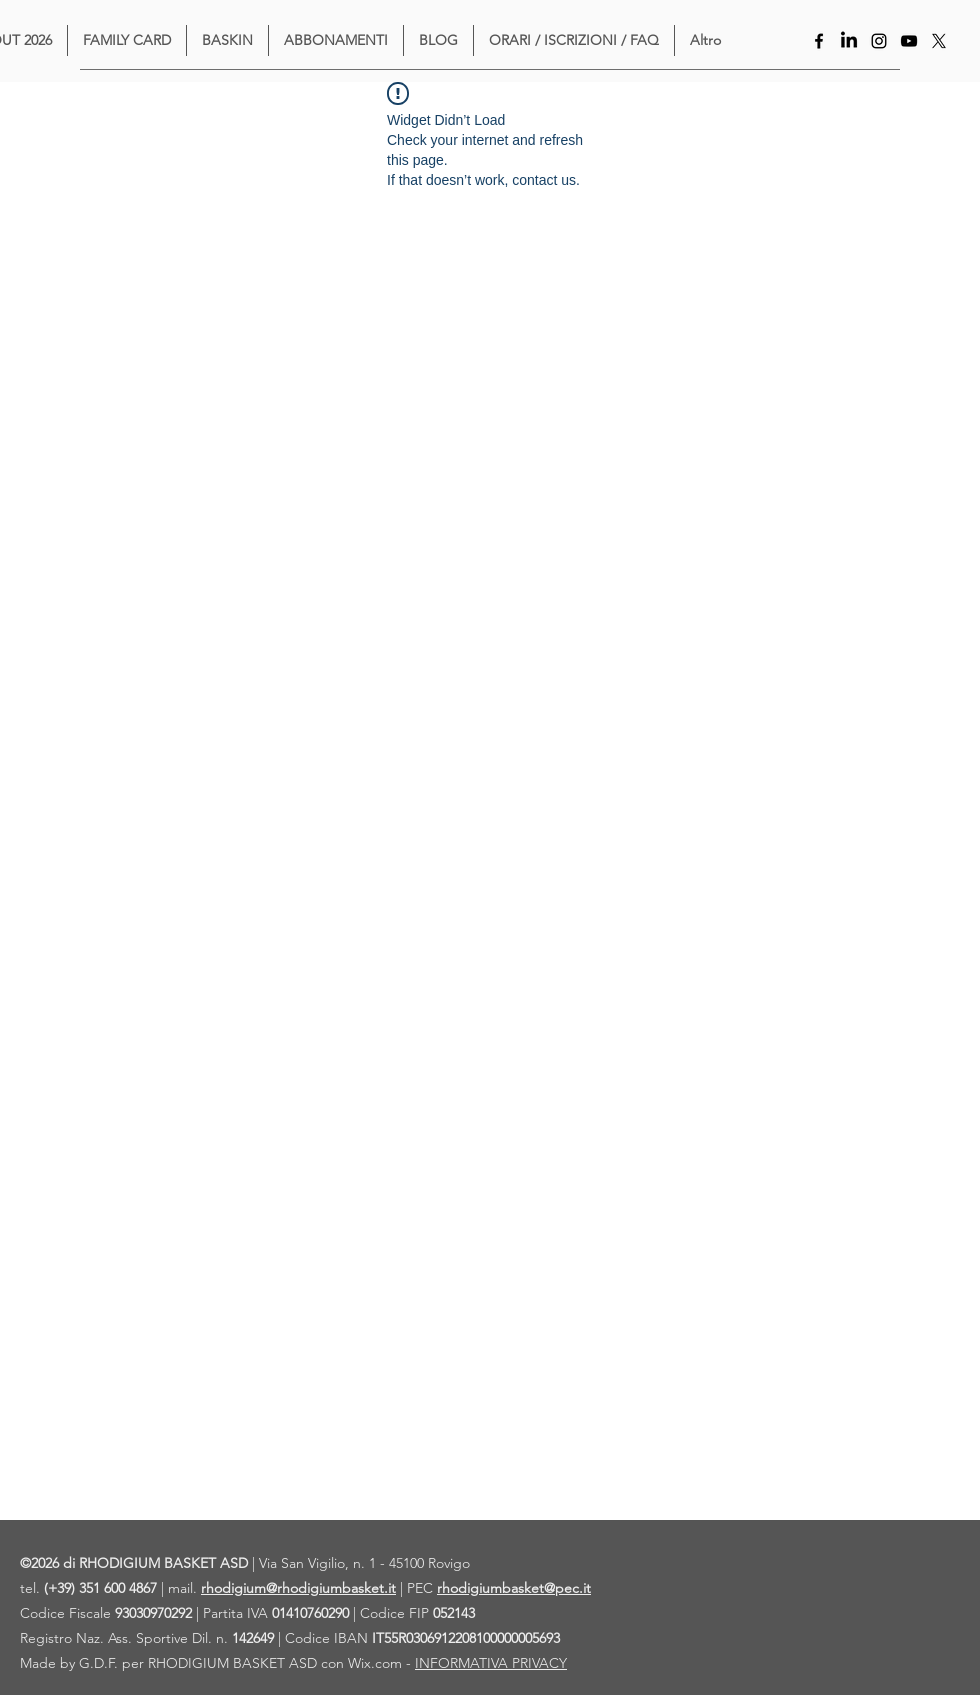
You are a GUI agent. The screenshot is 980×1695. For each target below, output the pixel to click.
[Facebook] (819, 41)
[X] (939, 41)
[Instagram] (879, 41)
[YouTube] (909, 41)
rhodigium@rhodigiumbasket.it (298, 1588)
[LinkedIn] (849, 41)
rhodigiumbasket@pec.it (514, 1588)
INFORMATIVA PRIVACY (491, 1663)
